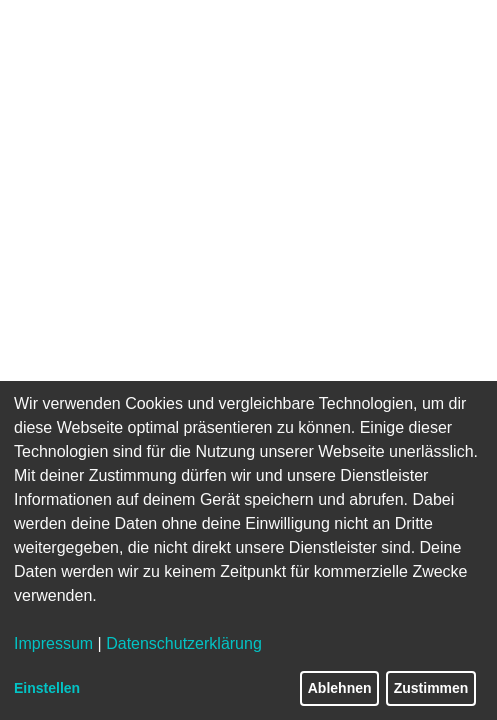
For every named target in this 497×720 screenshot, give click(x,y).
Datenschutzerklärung (184, 643)
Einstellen (47, 688)
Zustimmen (431, 688)
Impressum (53, 643)
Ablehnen (340, 688)
